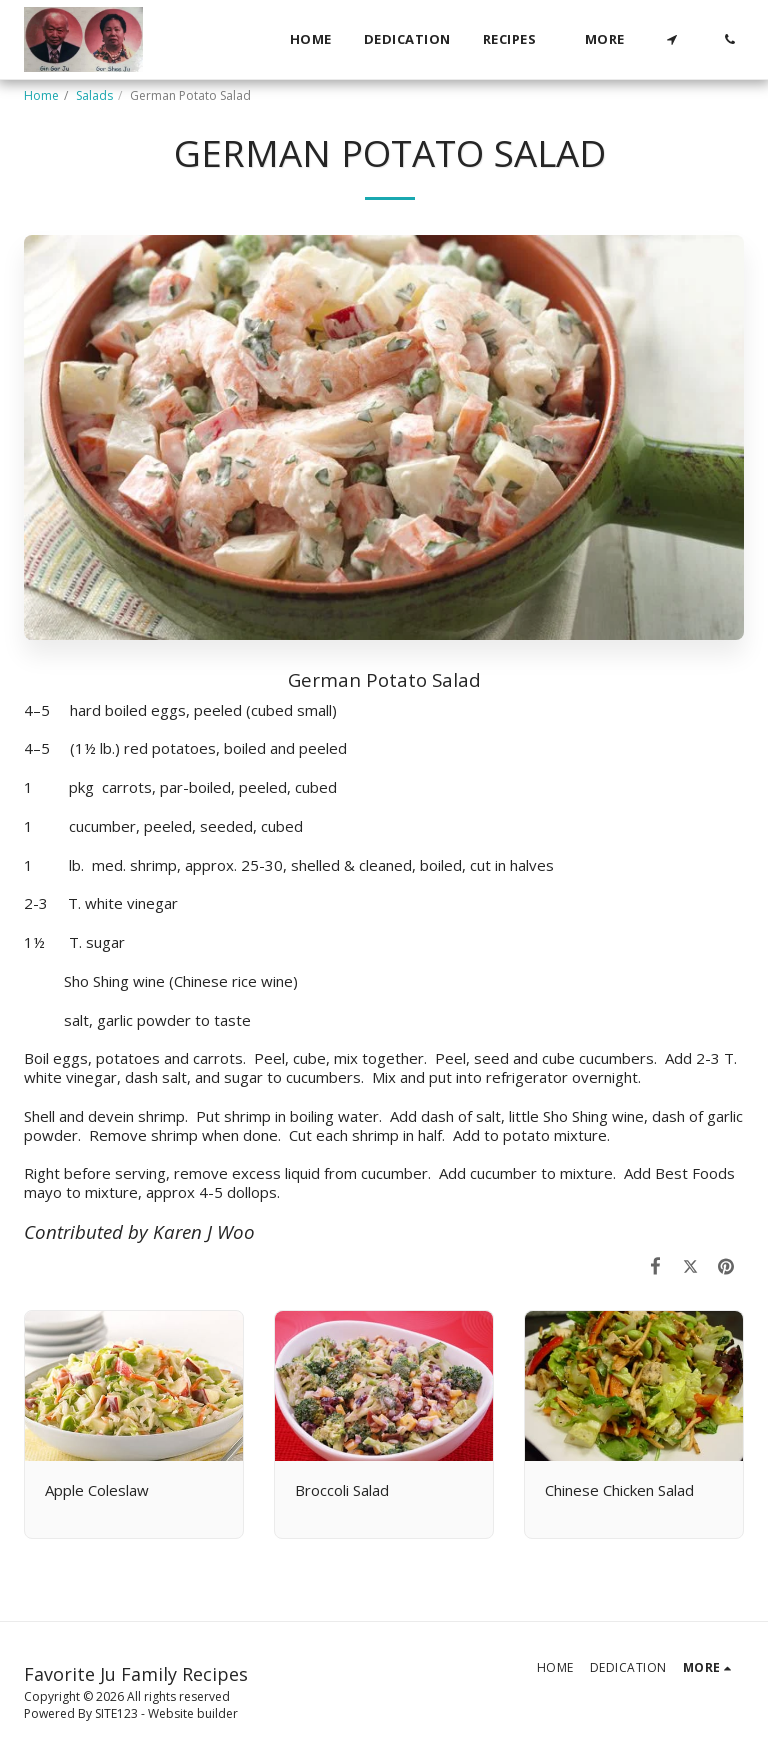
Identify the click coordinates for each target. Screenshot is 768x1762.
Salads (94, 95)
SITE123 (116, 1713)
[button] (518, 40)
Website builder (193, 1713)
